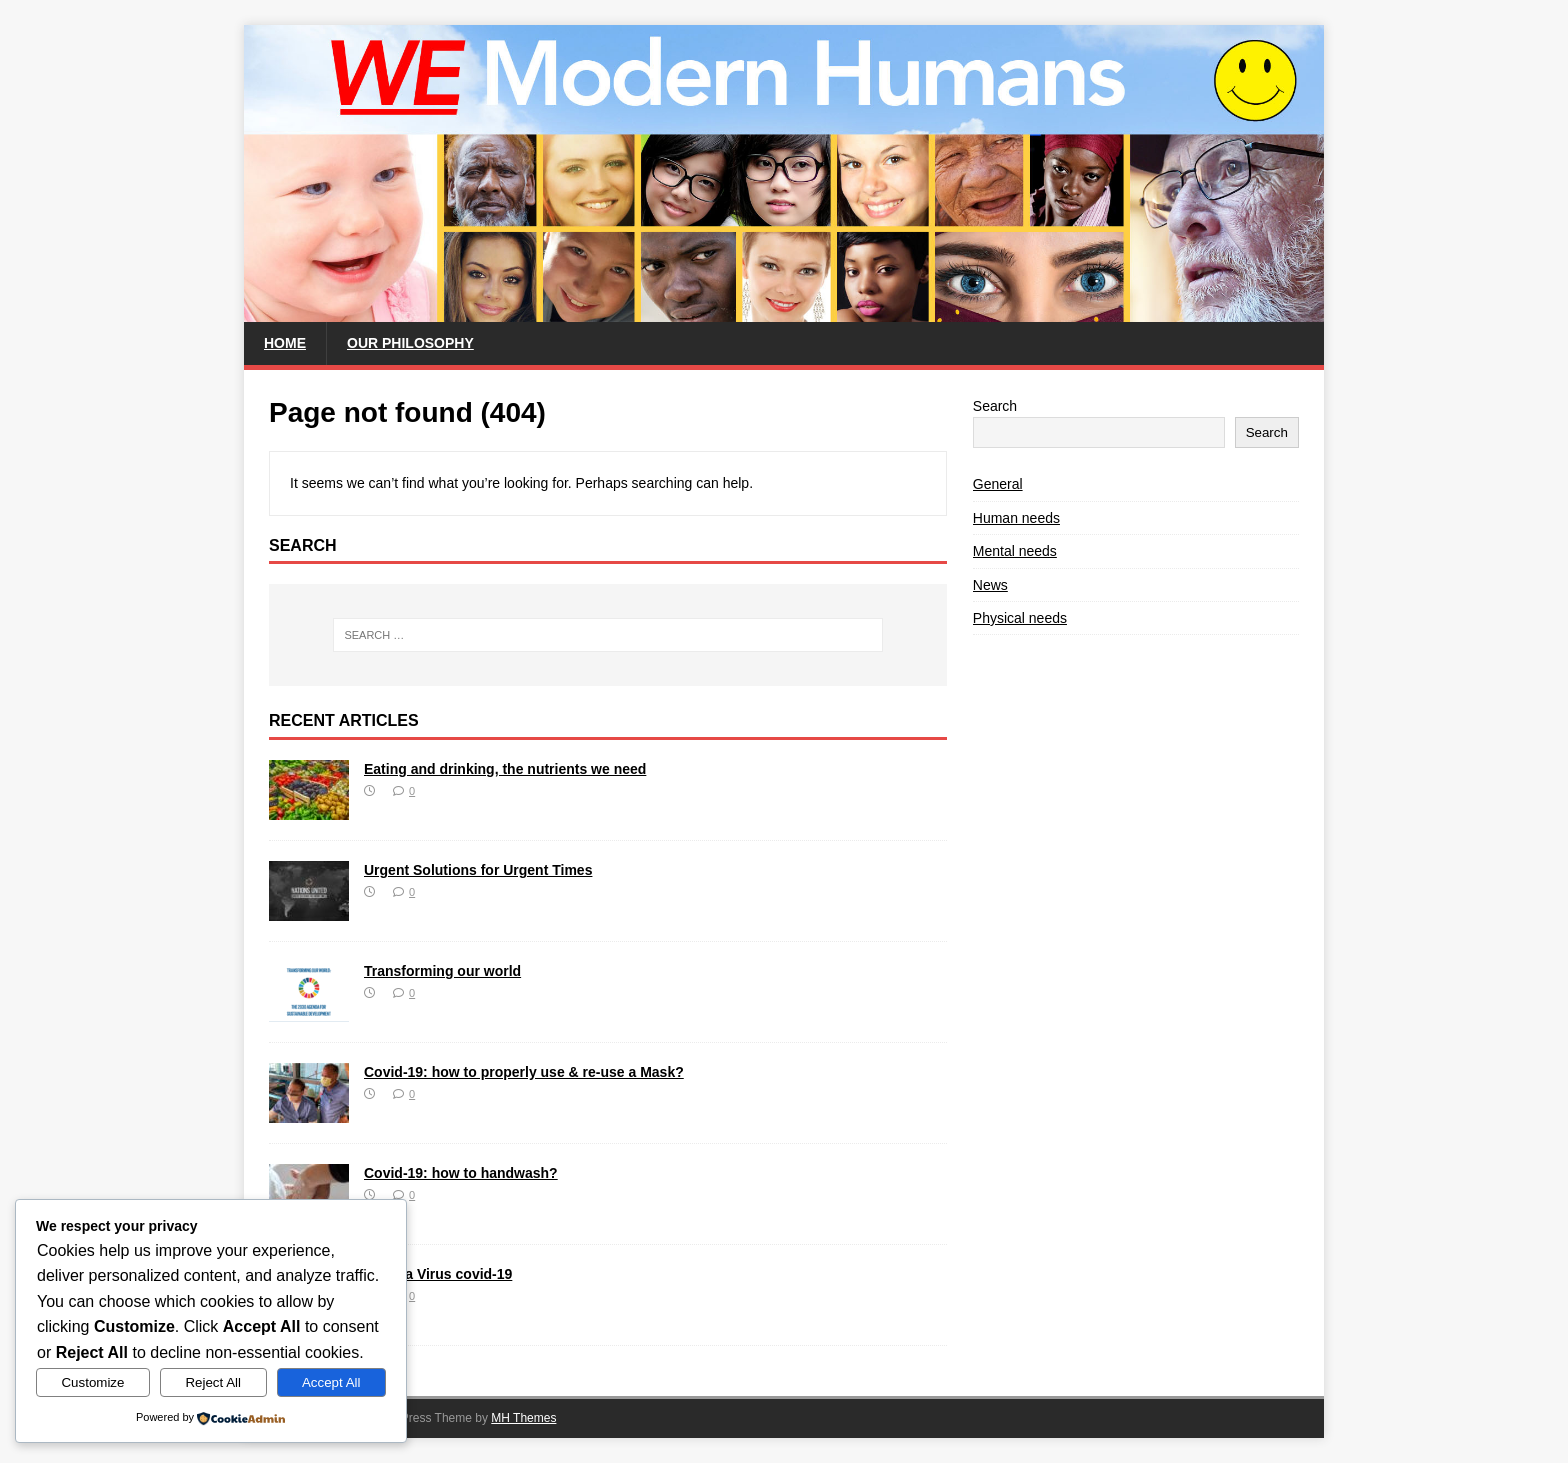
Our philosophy (410, 343)
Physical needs (1020, 618)
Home (285, 343)
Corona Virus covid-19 (438, 1274)
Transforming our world (442, 971)
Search (995, 406)
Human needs (1016, 518)
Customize (92, 1382)
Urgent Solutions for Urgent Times (478, 870)
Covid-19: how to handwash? (461, 1173)
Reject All (213, 1382)
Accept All (331, 1382)
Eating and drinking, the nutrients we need (505, 769)
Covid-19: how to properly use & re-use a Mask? (524, 1072)
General (998, 484)
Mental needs (1015, 551)
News (990, 585)
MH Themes (523, 1418)
